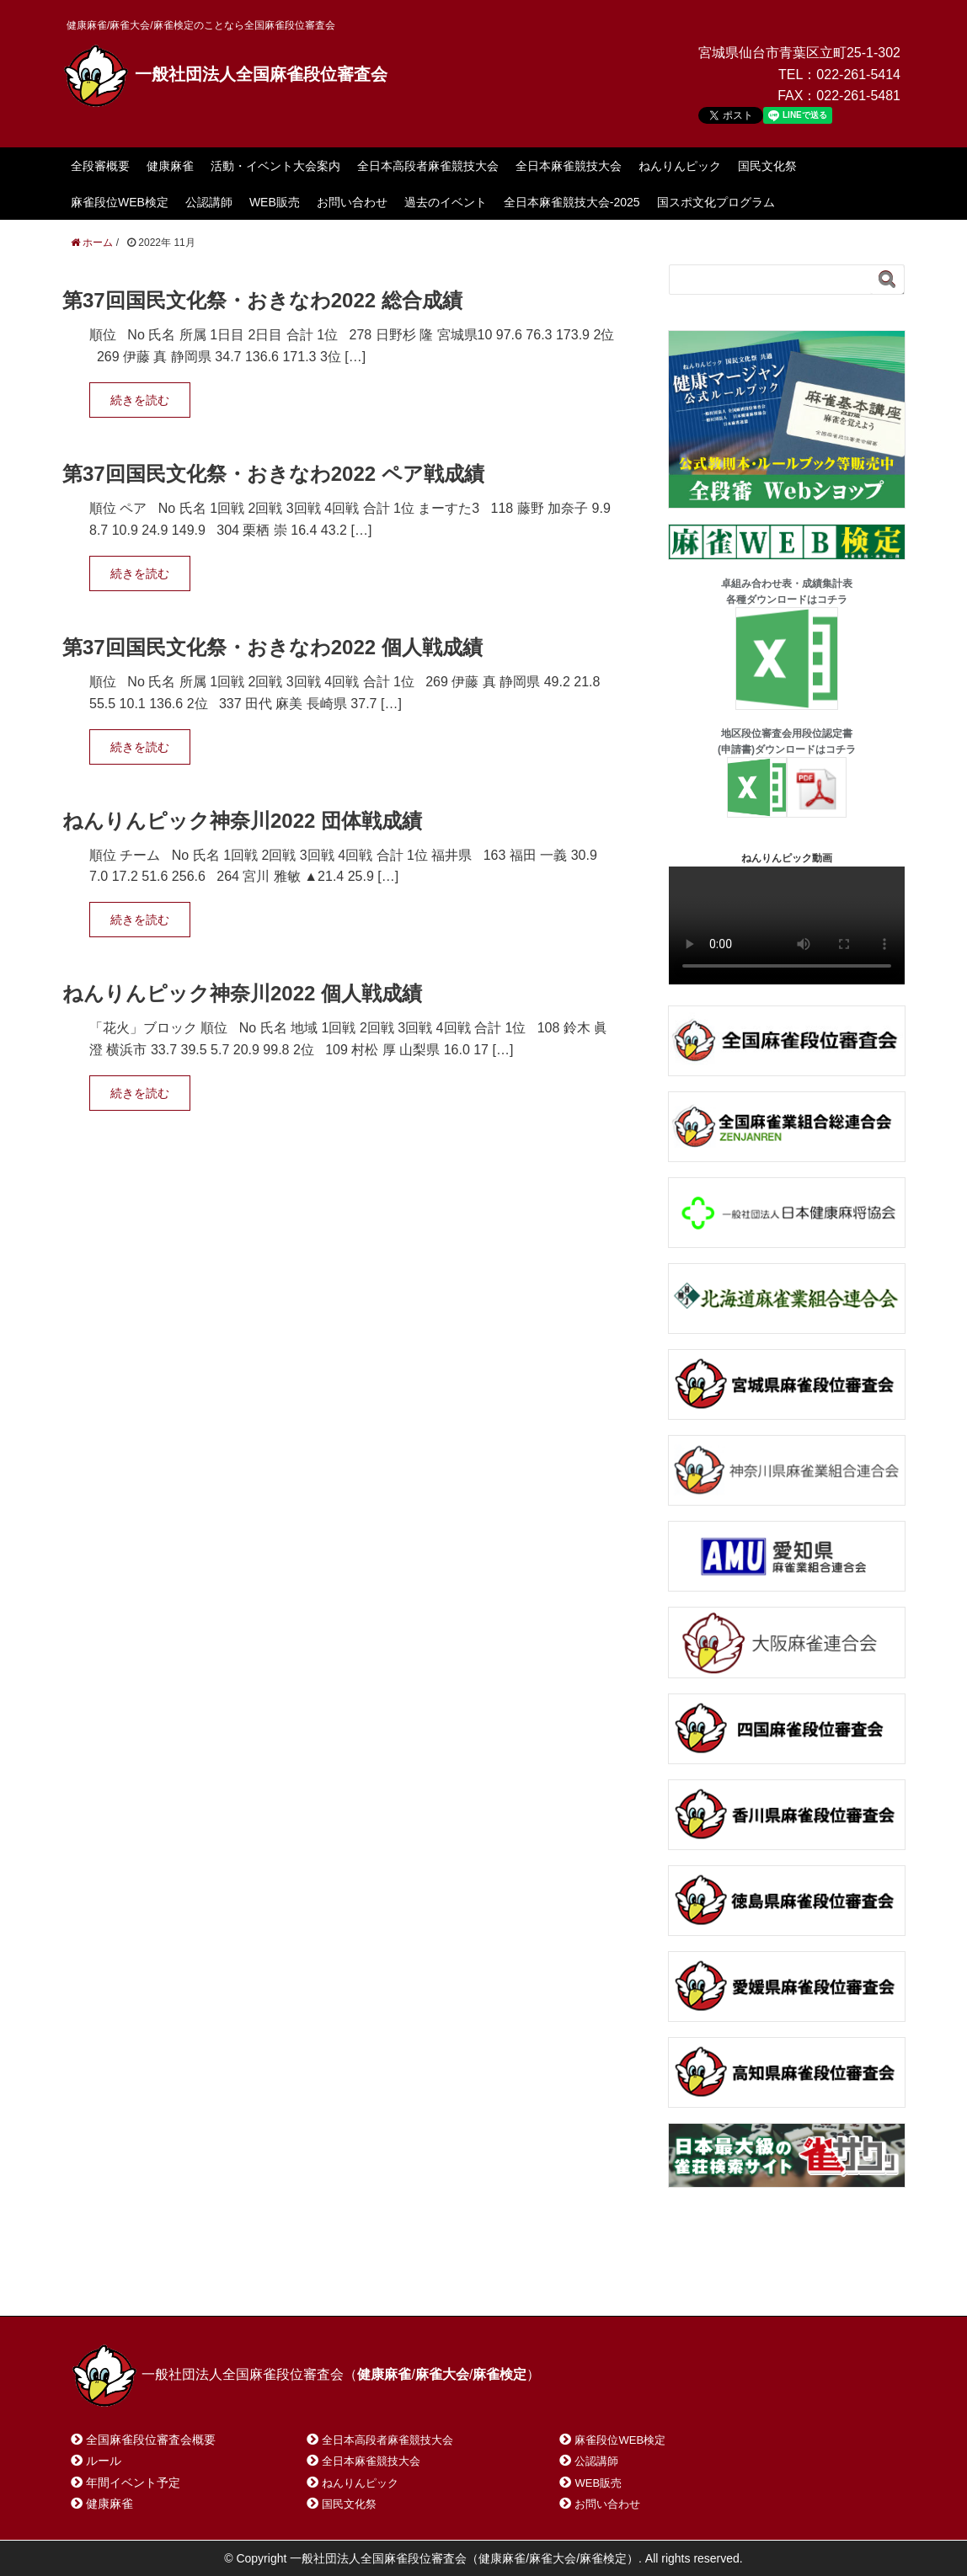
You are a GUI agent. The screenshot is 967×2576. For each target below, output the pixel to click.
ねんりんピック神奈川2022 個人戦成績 (242, 993)
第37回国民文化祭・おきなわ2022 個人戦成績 (272, 647)
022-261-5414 (858, 74)
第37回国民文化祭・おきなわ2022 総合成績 (262, 300)
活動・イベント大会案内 (275, 166)
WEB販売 (274, 202)
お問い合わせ (352, 202)
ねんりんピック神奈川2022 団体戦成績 (242, 820)
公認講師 (208, 202)
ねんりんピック (679, 166)
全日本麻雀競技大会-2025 (572, 202)
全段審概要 (100, 166)
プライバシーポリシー (446, 2281)
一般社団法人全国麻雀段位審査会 (224, 74)
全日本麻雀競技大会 (569, 166)
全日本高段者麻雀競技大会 (428, 166)
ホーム (111, 2281)
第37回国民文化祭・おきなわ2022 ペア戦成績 (273, 473)
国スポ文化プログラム (716, 202)
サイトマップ (314, 2281)
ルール (103, 2460)
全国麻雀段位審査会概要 (151, 2439)
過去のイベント (445, 202)
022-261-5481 (858, 95)
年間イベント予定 (133, 2482)
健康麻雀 (170, 166)
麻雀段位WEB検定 (119, 202)
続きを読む (139, 400)
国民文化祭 (767, 166)
